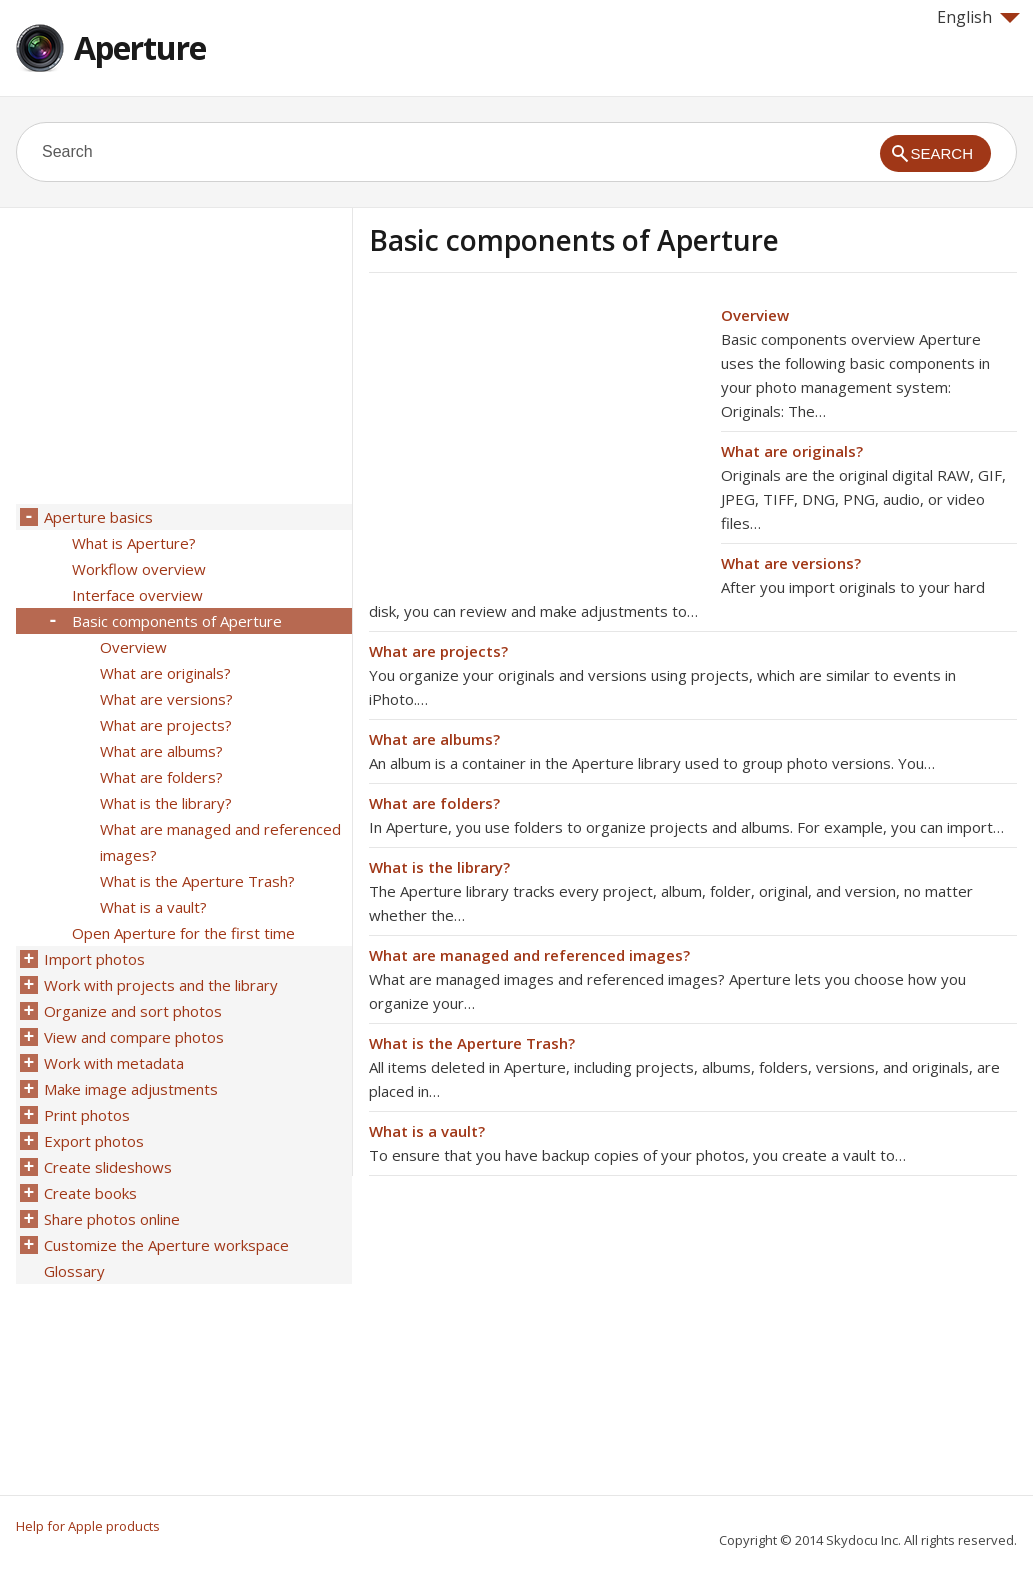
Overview (755, 315)
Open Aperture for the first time (183, 933)
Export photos (94, 1141)
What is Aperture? (134, 543)
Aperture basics (98, 517)
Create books (90, 1193)
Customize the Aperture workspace (166, 1245)
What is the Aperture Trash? (472, 1043)
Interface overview (137, 595)
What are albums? (434, 739)
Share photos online (112, 1219)
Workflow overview (139, 569)
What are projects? (438, 651)
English (978, 17)
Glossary (74, 1271)
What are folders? (434, 803)
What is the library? (439, 867)
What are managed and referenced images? (529, 955)
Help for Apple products (88, 1526)
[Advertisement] (537, 443)
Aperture (140, 47)
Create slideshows (108, 1167)
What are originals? (792, 451)
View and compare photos (134, 1037)
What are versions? (791, 563)
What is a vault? (427, 1131)
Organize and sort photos (133, 1011)
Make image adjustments (131, 1089)
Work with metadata (114, 1063)
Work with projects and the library (161, 985)
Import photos (94, 959)
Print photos (87, 1115)
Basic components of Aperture (177, 621)
